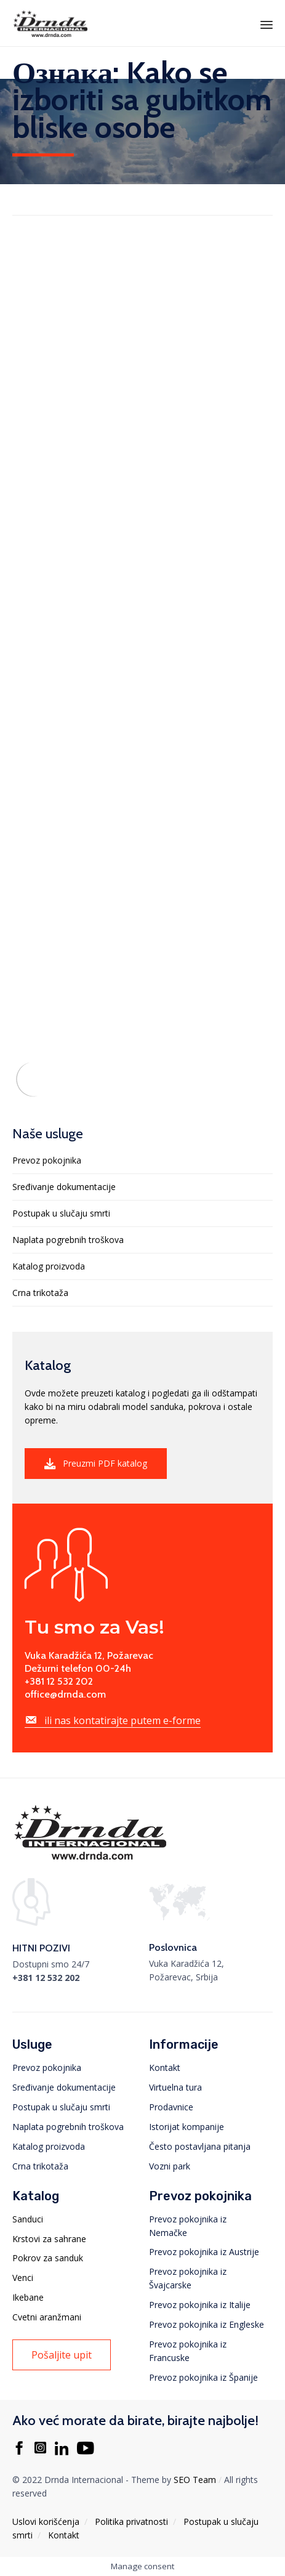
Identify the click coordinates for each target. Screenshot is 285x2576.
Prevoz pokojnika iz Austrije (204, 2252)
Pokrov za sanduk (47, 2258)
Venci (22, 2277)
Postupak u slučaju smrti (61, 1213)
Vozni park (169, 2166)
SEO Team (195, 2479)
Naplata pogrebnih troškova (68, 1239)
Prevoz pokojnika (46, 1160)
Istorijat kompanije (186, 2126)
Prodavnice (171, 2107)
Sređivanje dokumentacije (64, 1187)
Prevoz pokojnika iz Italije (200, 2305)
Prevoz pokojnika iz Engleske (206, 2324)
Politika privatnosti (131, 2521)
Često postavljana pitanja (200, 2146)
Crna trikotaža (40, 1292)
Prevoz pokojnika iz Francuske (188, 2350)
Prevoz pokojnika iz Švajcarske (188, 2278)
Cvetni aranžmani (46, 2317)
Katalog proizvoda (48, 1266)
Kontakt (164, 2067)
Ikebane (28, 2297)
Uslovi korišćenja (45, 2521)
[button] (96, 1463)
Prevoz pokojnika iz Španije (203, 2377)
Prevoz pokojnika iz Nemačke (188, 2225)
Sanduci (27, 2219)
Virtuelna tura (175, 2087)
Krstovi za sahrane (49, 2239)
